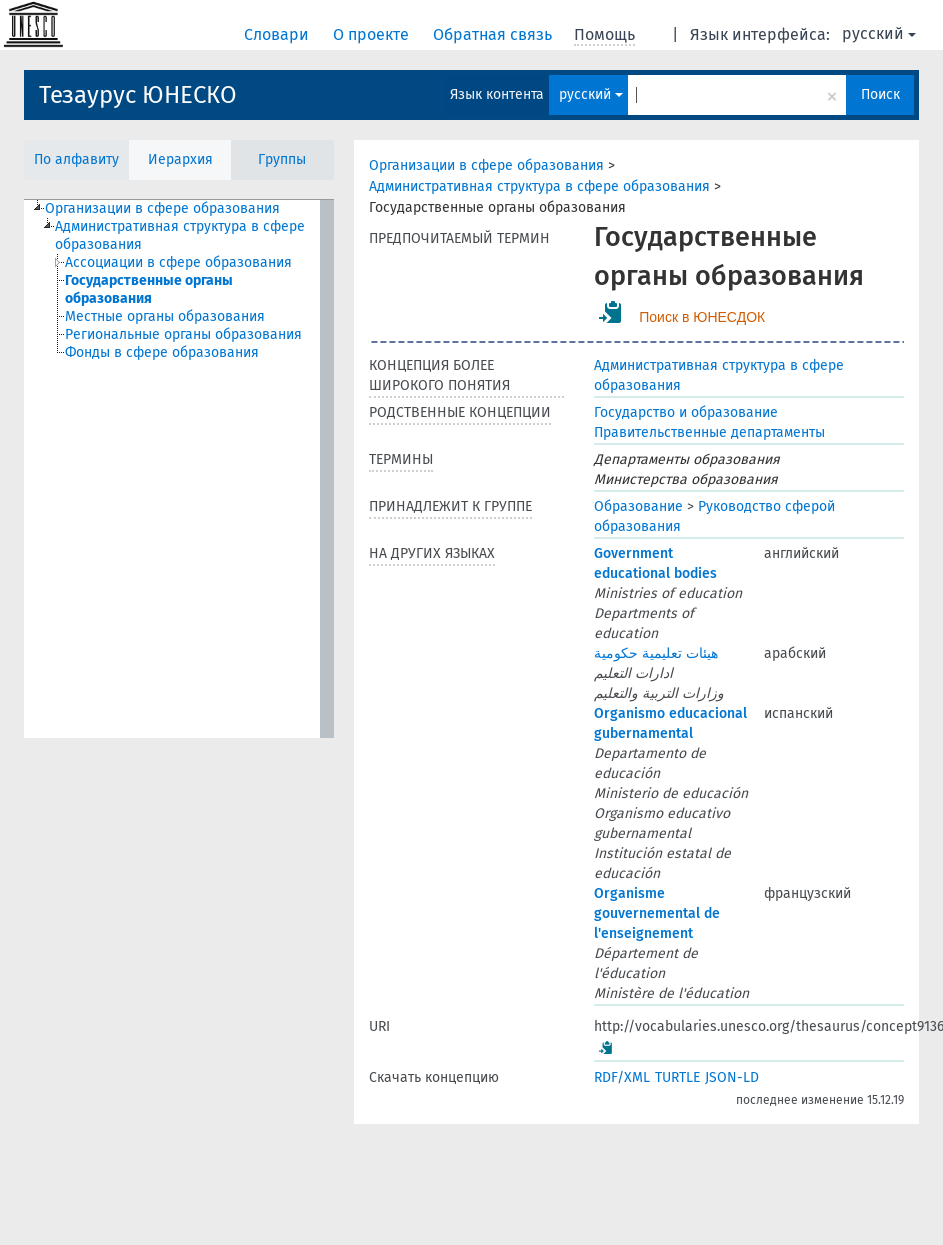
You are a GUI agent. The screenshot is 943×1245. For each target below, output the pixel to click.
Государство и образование (686, 412)
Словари (278, 34)
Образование (638, 506)
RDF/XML (622, 1077)
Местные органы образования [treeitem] (165, 316)
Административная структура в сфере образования (539, 186)
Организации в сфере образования (486, 165)
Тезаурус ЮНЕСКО (138, 95)
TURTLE (677, 1077)
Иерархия (180, 159)
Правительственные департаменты (709, 432)
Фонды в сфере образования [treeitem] (162, 352)
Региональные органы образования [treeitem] (183, 334)
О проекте (373, 34)
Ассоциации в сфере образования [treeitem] (178, 262)
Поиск (880, 94)
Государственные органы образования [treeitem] (149, 289)
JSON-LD (732, 1077)
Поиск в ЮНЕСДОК (702, 317)
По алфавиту (76, 159)
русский (879, 33)
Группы (282, 159)
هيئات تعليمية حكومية (656, 653)
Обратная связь (494, 34)
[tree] (179, 469)
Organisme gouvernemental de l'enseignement (657, 913)
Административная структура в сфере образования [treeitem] (180, 235)
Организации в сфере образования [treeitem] (162, 208)
